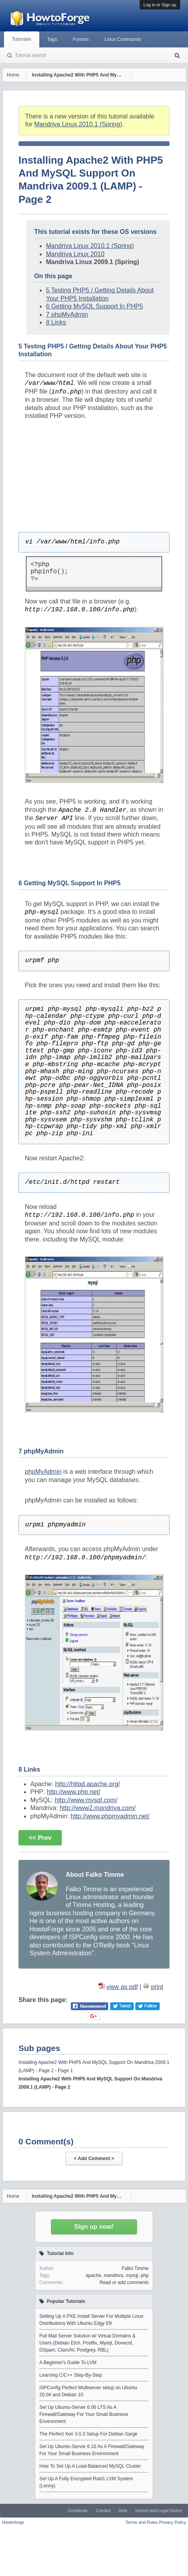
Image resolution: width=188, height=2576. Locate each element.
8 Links (56, 322)
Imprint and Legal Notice (158, 2510)
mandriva (113, 2275)
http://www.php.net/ (73, 1791)
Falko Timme (135, 2268)
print (157, 1987)
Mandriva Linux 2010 (75, 254)
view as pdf (122, 1987)
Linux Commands (123, 39)
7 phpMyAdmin (67, 314)
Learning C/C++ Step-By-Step (70, 2375)
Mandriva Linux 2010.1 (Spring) (78, 124)
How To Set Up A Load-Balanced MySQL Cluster (90, 2466)
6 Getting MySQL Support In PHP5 (94, 306)
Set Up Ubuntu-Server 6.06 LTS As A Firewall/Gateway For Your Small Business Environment (83, 2414)
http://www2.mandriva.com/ (98, 1808)
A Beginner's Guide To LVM (67, 2362)
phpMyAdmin (43, 1471)
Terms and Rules (141, 2522)
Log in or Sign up (160, 4)
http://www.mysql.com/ (86, 1800)
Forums (81, 39)
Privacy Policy (172, 2522)
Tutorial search (30, 55)
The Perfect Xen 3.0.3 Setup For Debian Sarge (88, 2434)
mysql (132, 2275)
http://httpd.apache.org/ (87, 1784)
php (145, 2275)
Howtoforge (13, 2522)
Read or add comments (124, 2282)
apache (93, 2275)
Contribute (78, 2510)
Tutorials (21, 39)
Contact (103, 2510)
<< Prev (40, 1837)
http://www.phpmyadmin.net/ (109, 1816)
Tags (52, 39)
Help (122, 2510)
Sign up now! (94, 2226)
